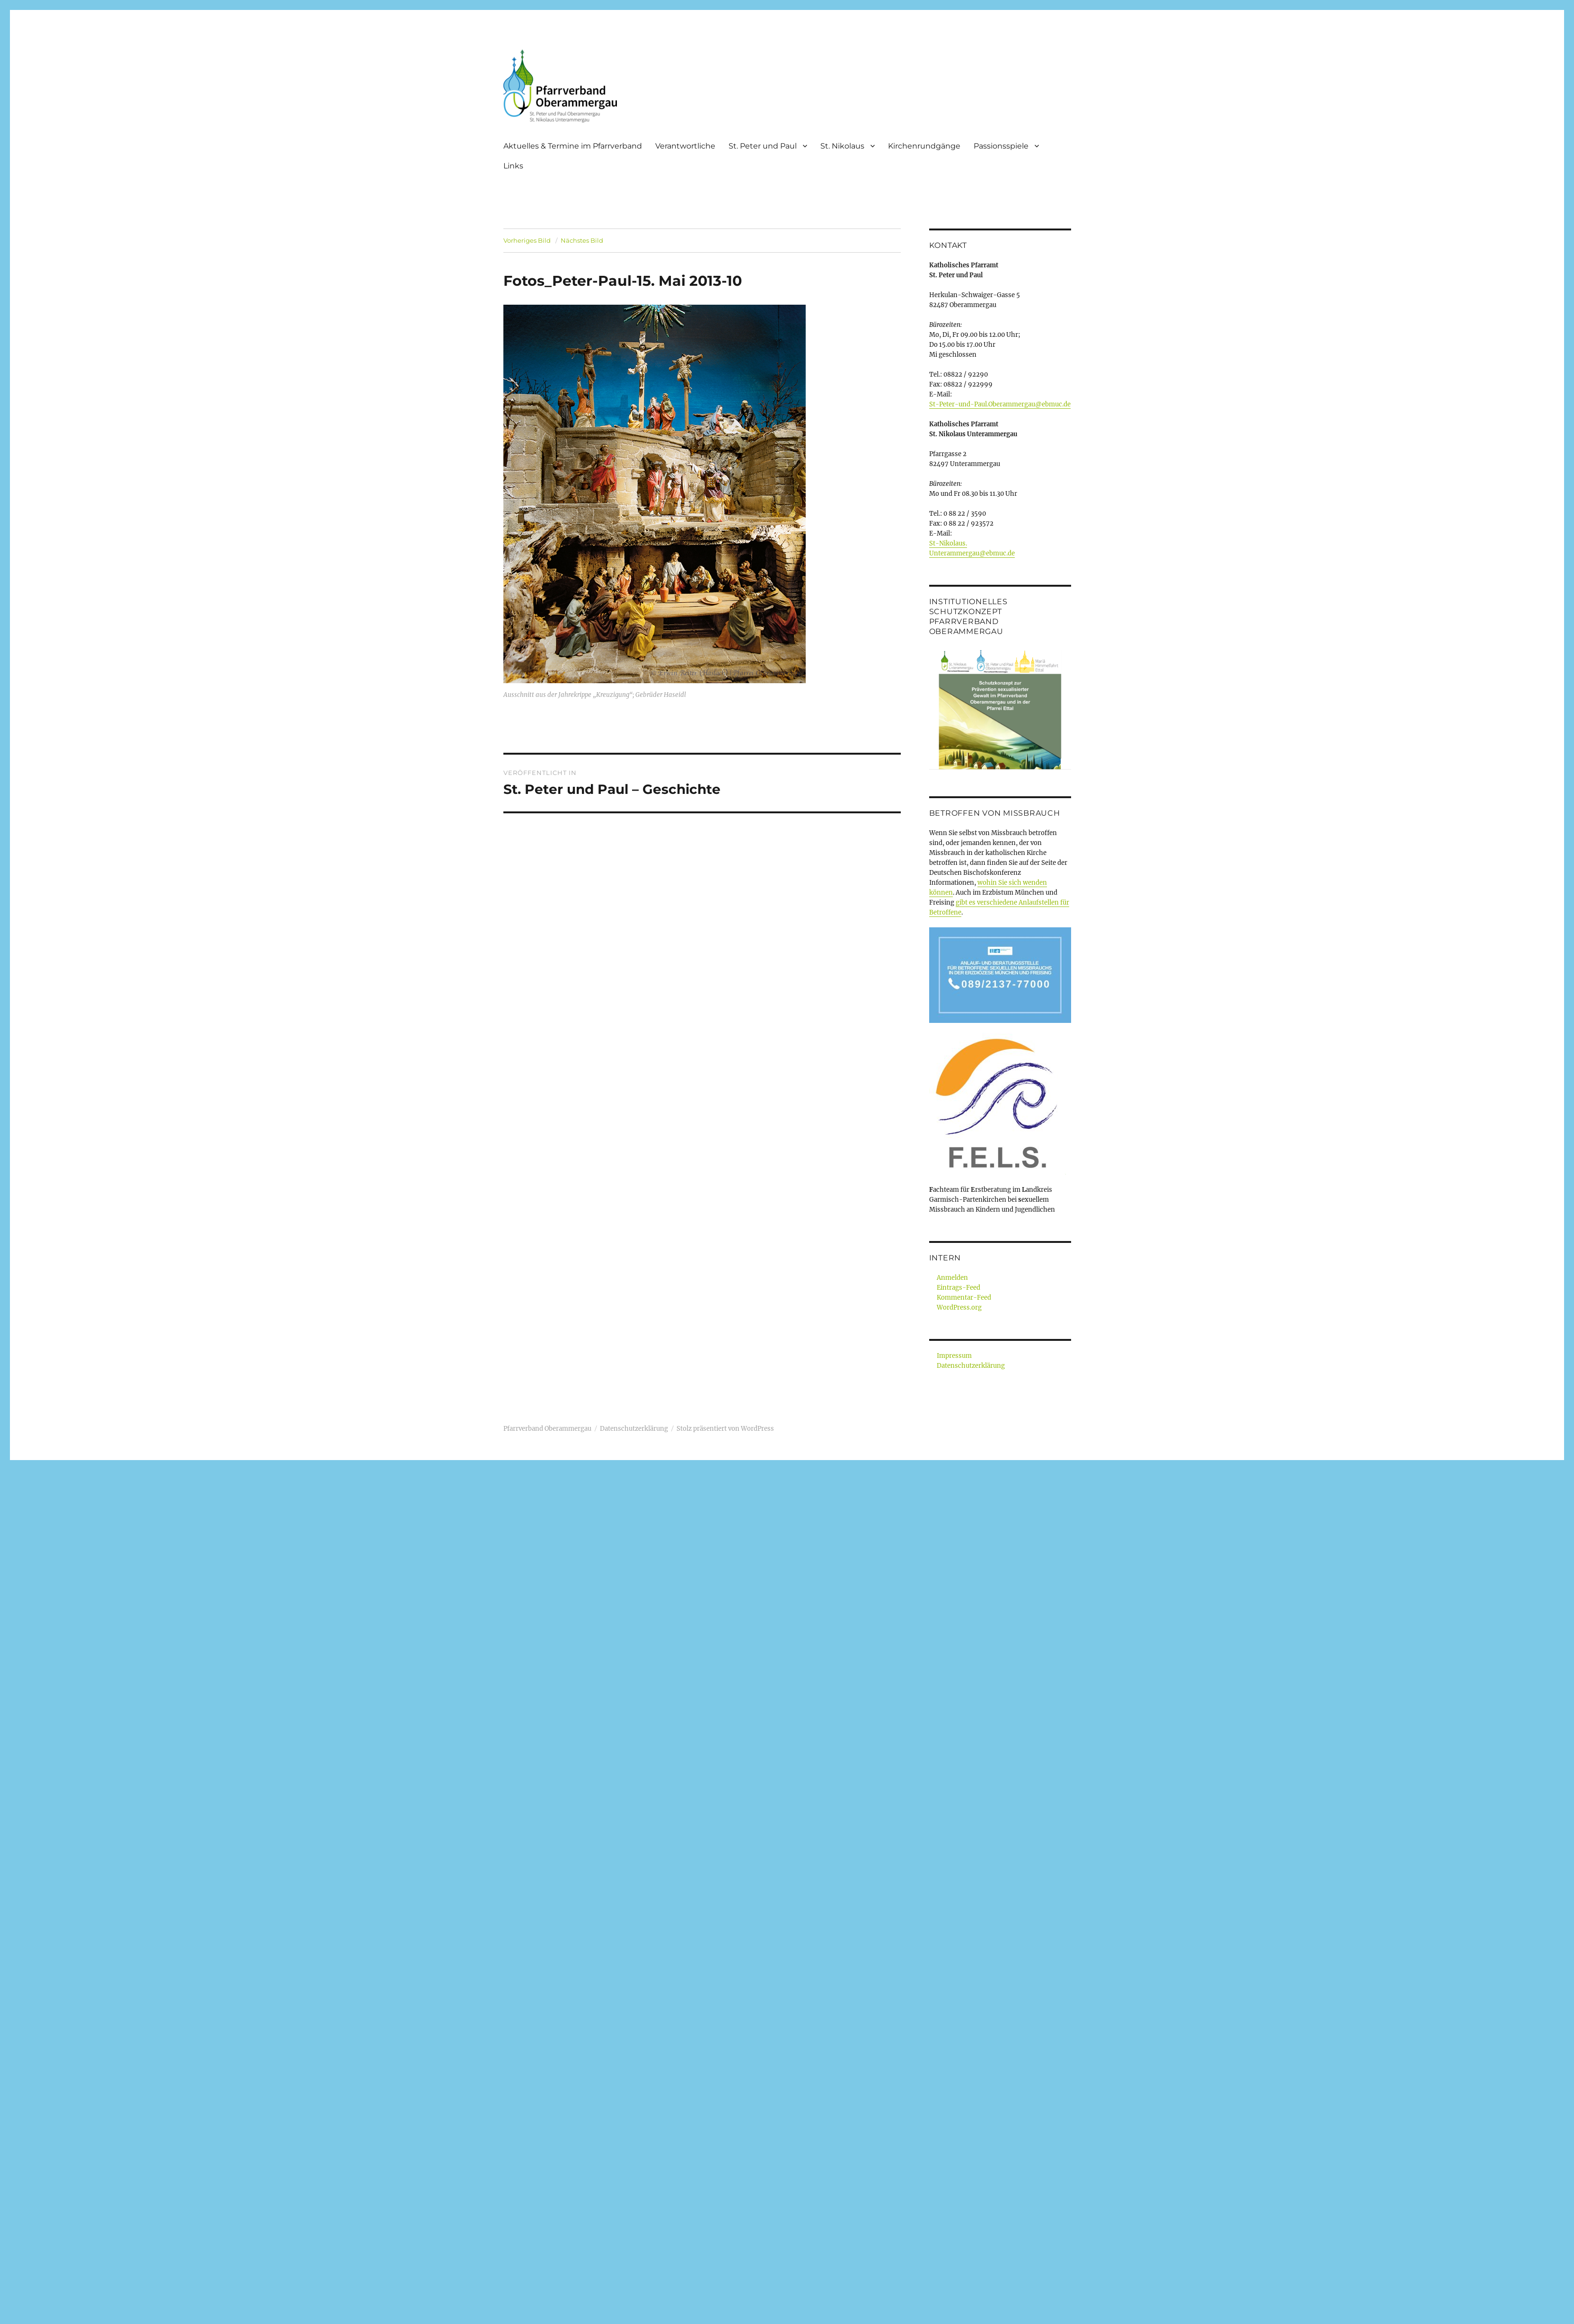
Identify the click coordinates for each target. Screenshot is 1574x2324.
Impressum (954, 1356)
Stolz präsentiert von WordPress (725, 1429)
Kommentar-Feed (964, 1298)
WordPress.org (959, 1307)
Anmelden (952, 1278)
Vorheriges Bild (527, 240)
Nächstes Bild (582, 240)
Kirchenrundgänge (924, 145)
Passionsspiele (1001, 145)
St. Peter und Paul (763, 145)
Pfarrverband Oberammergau (547, 1429)
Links (513, 165)
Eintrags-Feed (958, 1288)
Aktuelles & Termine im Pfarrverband (572, 145)
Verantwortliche (685, 145)
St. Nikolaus (842, 145)
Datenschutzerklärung (971, 1366)
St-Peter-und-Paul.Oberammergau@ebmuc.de (1000, 404)
